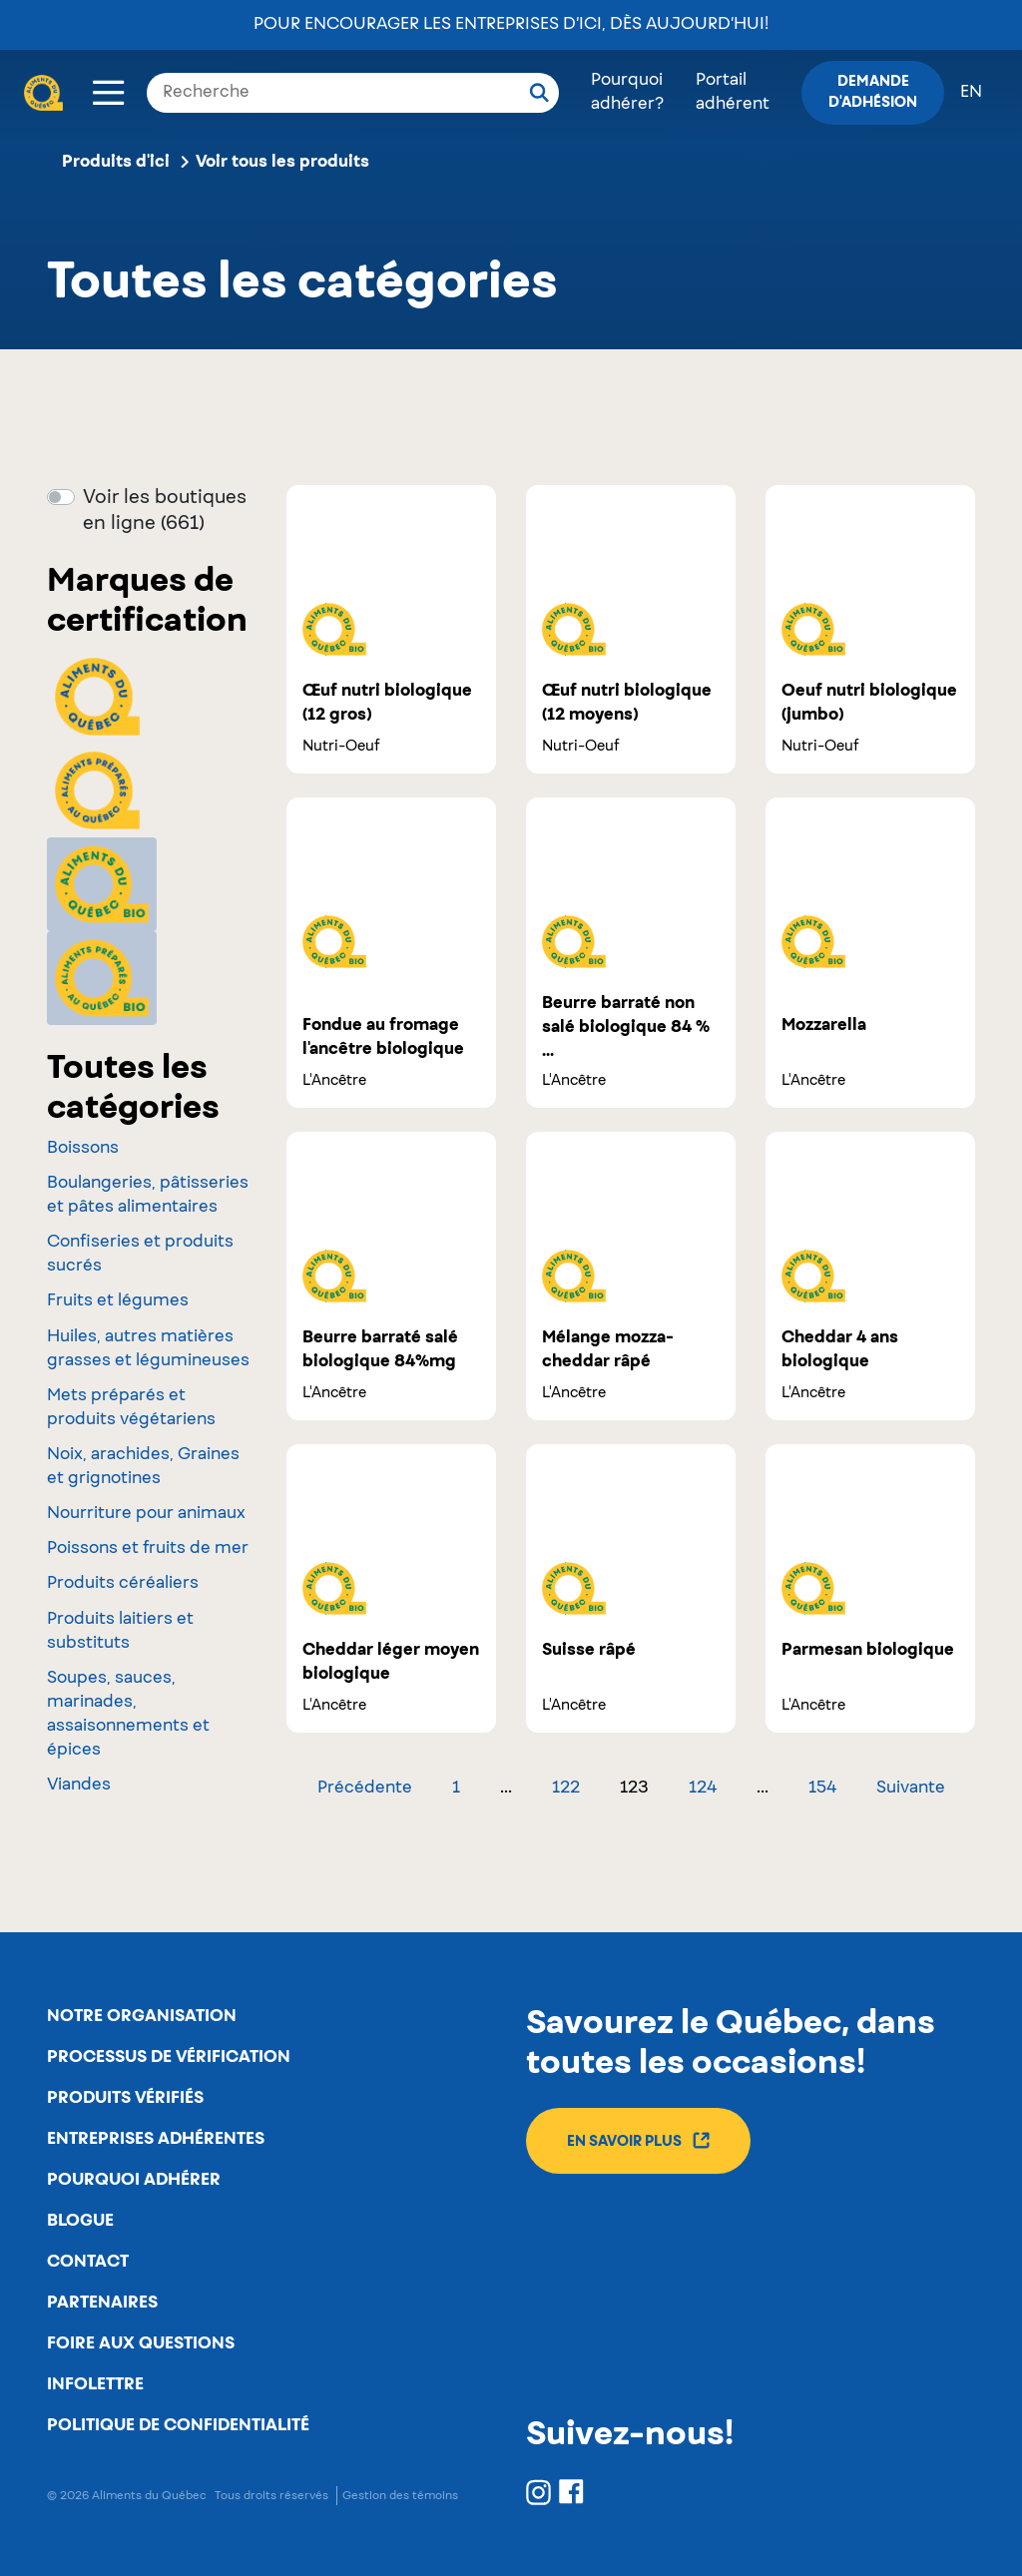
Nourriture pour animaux (146, 1514)
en (971, 93)
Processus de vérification (168, 2057)
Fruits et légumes (118, 1301)
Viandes (79, 1786)
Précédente (364, 1789)
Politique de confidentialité (178, 2425)
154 (822, 1789)
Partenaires (102, 2303)
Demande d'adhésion (872, 92)
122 (566, 1789)
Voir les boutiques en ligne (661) (165, 511)
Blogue (80, 2221)
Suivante (910, 1789)
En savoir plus (638, 2140)
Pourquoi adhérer (134, 2180)
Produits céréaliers (123, 1584)
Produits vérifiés (125, 2098)
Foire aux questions (141, 2343)
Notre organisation (142, 2016)
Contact (88, 2262)
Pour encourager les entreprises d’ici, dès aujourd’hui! (511, 25)
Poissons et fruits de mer (148, 1549)
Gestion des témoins (400, 2495)
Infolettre (95, 2384)
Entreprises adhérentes (155, 2139)
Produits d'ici (116, 162)
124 (703, 1789)
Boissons (83, 1149)
